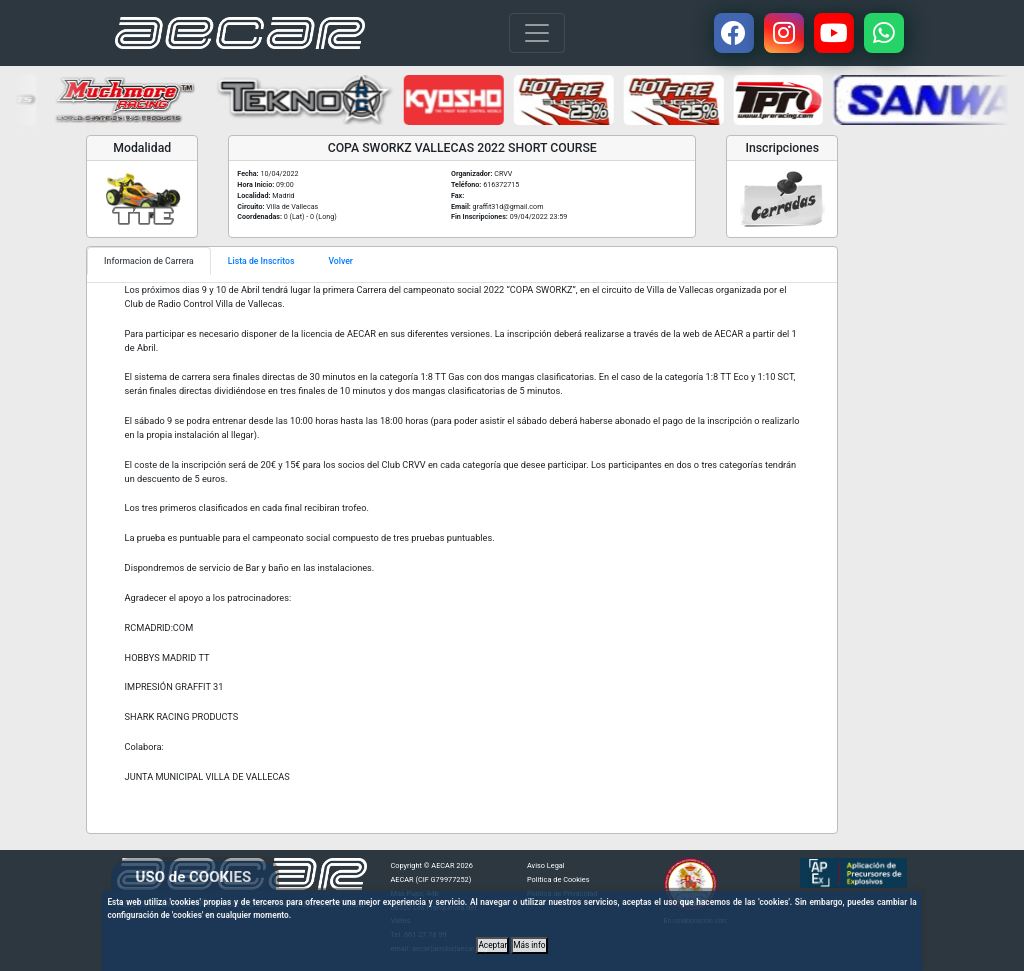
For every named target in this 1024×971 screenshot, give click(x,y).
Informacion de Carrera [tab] (149, 261)
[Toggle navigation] (537, 33)
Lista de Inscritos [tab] (261, 261)
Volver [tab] (340, 261)
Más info (529, 945)
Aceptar (492, 945)
